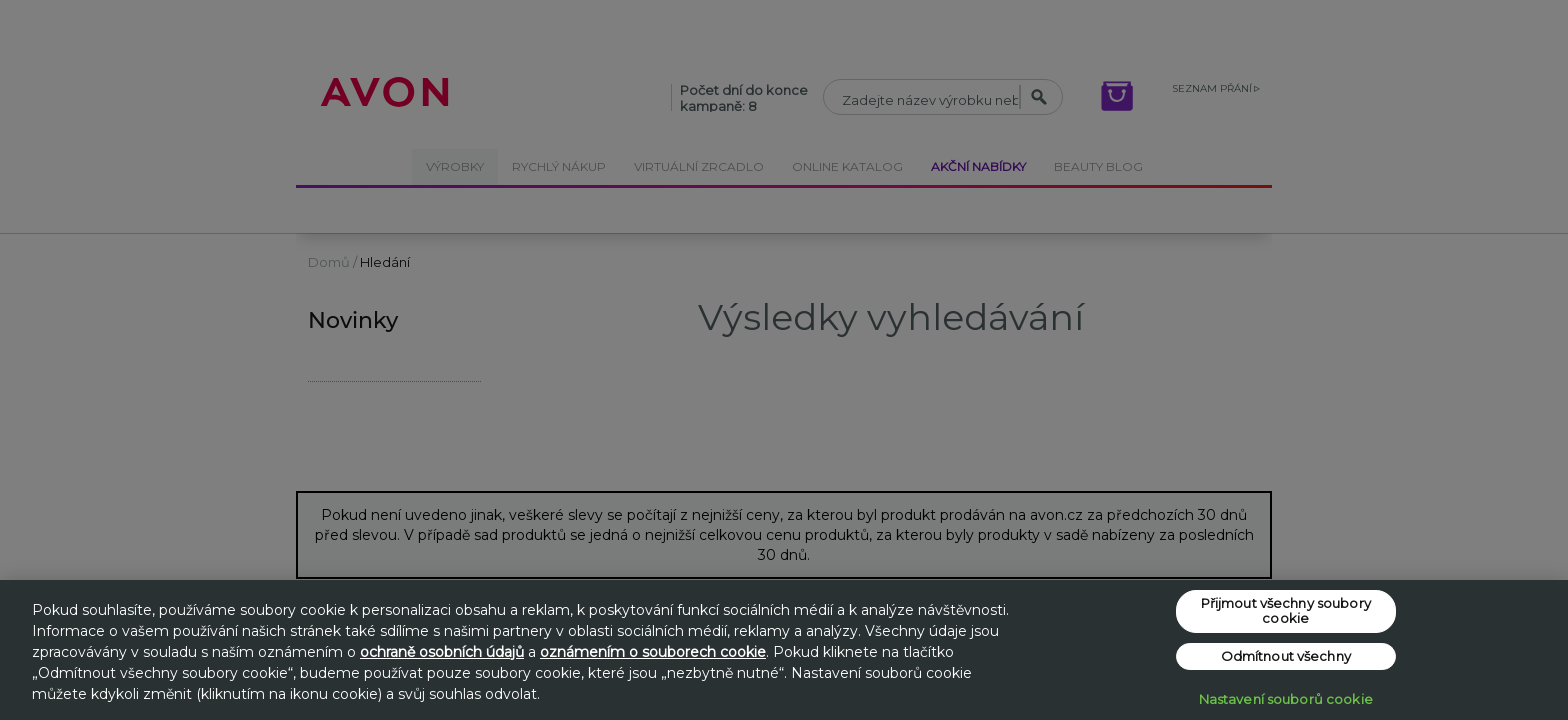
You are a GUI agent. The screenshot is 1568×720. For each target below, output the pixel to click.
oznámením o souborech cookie (653, 652)
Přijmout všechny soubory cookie (1286, 611)
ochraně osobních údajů (442, 652)
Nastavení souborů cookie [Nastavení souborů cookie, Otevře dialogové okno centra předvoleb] (1286, 699)
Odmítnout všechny (1286, 656)
